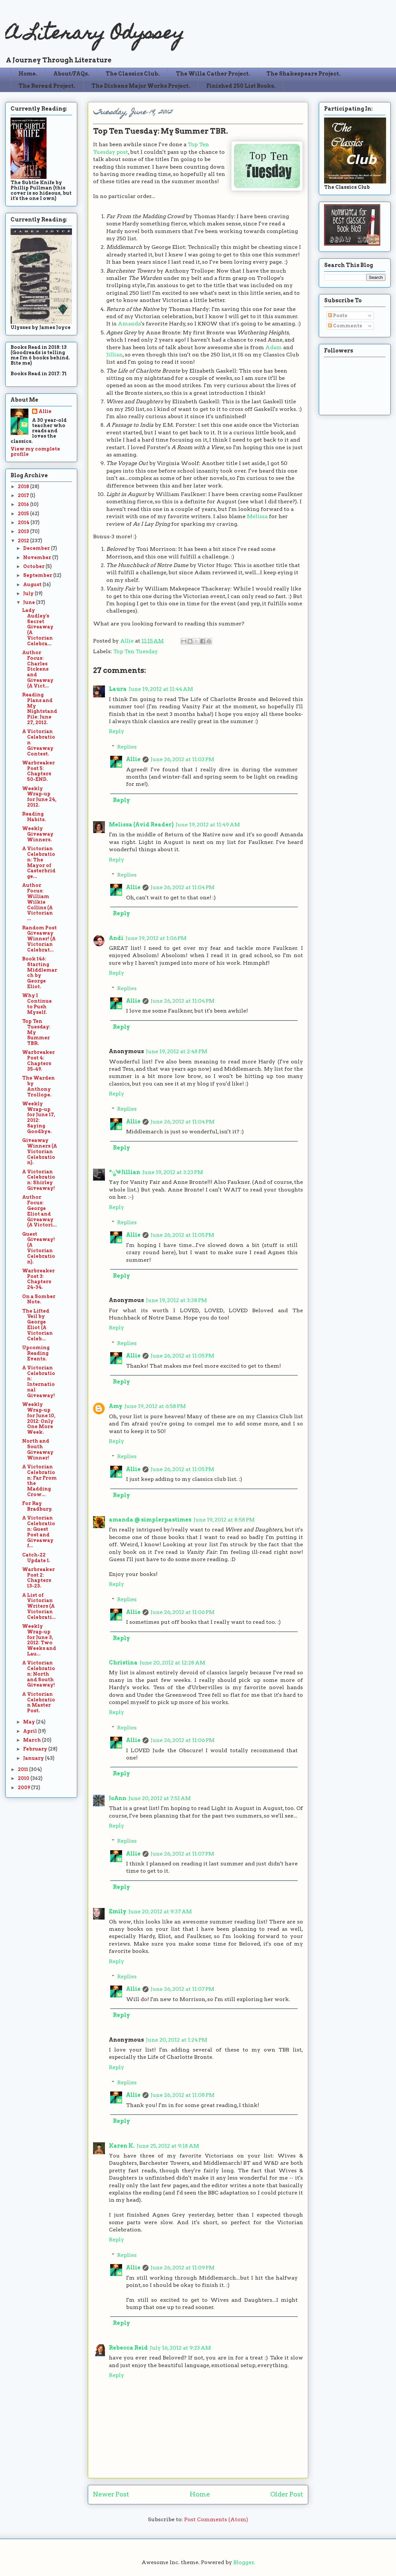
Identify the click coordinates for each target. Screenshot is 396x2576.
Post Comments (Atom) (216, 2519)
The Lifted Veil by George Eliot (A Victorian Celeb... (37, 1324)
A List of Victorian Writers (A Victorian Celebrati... (39, 1606)
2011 (23, 1769)
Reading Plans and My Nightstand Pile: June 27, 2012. (39, 708)
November (37, 557)
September (38, 575)
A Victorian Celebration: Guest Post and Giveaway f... (38, 1531)
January (34, 1758)
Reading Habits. (34, 816)
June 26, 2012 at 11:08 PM (182, 2095)
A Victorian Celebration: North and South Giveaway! (38, 1674)
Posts (337, 315)
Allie (127, 641)
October (34, 566)
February (35, 1749)
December (37, 548)
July (29, 593)
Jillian (114, 354)
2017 (24, 495)
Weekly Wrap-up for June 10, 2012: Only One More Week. (38, 1418)
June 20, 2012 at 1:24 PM (176, 2040)
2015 (24, 513)
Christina (123, 1662)
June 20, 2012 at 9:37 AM (160, 1911)
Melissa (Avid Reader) (141, 824)
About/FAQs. (71, 74)
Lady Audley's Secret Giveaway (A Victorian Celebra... (37, 627)
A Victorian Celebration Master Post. (38, 1702)
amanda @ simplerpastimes (150, 1520)
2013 (24, 531)
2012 (24, 540)
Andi (116, 938)
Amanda (129, 323)
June (29, 602)
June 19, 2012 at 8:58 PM (224, 1520)
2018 (24, 486)
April (30, 1731)
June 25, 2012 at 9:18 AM (168, 2146)
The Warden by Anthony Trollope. (38, 1086)
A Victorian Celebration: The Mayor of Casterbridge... (38, 862)
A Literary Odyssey (94, 34)
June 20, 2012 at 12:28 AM (172, 1662)
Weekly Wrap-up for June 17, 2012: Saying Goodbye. (38, 1117)
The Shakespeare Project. (303, 74)
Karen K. (122, 2146)
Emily (117, 1911)
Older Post (286, 2494)
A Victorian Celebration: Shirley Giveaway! (38, 1180)
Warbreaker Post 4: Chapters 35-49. (38, 1060)
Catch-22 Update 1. (36, 1557)
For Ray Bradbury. (37, 1506)
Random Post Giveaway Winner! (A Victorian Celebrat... (39, 939)
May (29, 1721)
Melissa (257, 516)
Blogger (243, 2562)
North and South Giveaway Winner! (37, 1449)
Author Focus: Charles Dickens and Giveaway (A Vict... (37, 669)
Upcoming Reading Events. (36, 1353)
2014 (24, 522)
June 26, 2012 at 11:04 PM (182, 887)
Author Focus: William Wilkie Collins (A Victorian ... (37, 902)
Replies (127, 747)
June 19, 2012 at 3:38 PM (176, 1300)
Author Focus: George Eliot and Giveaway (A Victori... (39, 1210)
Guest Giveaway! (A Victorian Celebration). (38, 1247)
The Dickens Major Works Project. (140, 86)
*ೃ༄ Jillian (124, 1172)
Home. (27, 74)
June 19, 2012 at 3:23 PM (172, 1172)
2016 (24, 504)
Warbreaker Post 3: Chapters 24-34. (38, 1279)
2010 (24, 1778)
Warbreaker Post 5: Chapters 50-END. (38, 771)
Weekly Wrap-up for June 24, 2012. (39, 797)
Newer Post (111, 2494)
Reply (116, 731)
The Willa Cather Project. (213, 74)
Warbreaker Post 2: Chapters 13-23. (38, 1578)
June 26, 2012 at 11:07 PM (182, 1854)
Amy (115, 1406)
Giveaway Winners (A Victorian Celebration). (39, 1151)
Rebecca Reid (128, 2348)
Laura (118, 689)
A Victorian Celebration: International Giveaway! (38, 1381)
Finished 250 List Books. (241, 86)
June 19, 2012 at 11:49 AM (208, 824)
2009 (24, 1787)
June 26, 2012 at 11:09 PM (182, 2267)
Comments (345, 325)
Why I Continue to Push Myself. (37, 1004)
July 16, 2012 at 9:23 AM (180, 2348)
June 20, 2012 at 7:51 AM (159, 1798)
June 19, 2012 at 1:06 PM (155, 938)
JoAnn (117, 1798)
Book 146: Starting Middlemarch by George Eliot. (39, 972)
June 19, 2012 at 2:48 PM (176, 1051)
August (33, 584)
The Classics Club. (133, 74)
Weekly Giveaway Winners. (37, 834)
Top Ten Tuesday (135, 651)
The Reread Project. (46, 86)
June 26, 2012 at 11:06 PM (182, 1612)
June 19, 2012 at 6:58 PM (155, 1406)
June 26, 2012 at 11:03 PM (182, 759)
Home (200, 2494)
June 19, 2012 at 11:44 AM (161, 689)
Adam (273, 347)
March (32, 1740)
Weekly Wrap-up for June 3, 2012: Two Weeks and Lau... (39, 1639)
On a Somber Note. (38, 1299)
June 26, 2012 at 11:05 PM (182, 1235)
